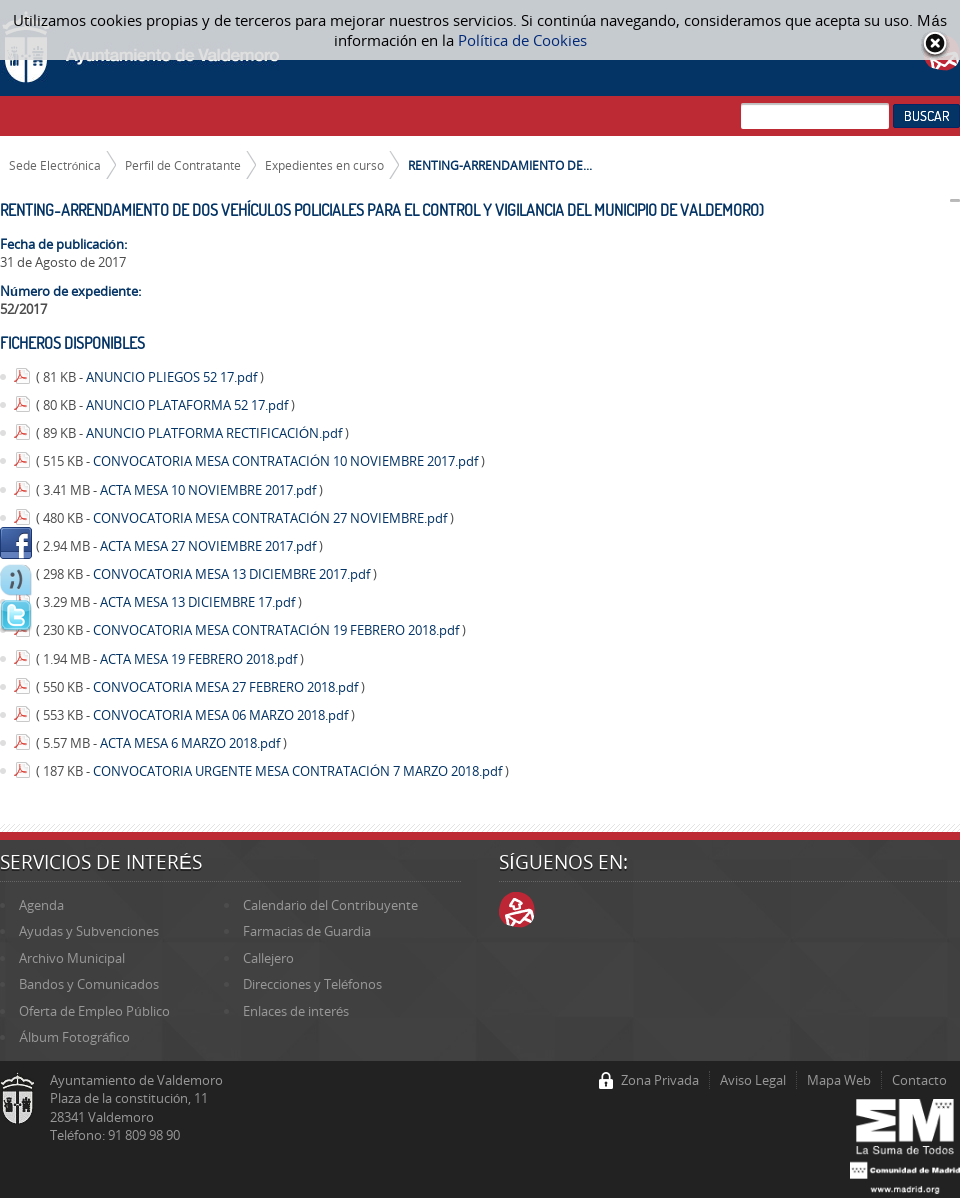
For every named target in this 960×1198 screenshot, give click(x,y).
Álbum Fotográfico (74, 1037)
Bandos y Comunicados (89, 984)
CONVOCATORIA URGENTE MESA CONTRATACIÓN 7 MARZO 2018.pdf (299, 771)
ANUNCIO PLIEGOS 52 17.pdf (173, 377)
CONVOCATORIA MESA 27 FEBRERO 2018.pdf (227, 687)
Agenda (41, 905)
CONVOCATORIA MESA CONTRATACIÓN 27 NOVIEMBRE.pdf (271, 518)
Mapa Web (839, 1080)
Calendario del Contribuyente (330, 905)
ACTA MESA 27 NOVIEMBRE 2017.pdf (209, 546)
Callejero (268, 958)
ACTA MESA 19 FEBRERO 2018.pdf (200, 659)
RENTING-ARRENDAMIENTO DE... (500, 165)
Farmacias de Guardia (307, 931)
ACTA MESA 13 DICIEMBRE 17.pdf (199, 602)
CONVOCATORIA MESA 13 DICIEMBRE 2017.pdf (233, 574)
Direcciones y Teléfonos (312, 984)
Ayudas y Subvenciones (89, 931)
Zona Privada (660, 1080)
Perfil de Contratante (183, 165)
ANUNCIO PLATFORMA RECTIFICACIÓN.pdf (215, 433)
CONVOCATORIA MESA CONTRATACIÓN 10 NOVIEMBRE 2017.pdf (287, 461)
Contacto (919, 1080)
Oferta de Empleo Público (94, 1011)
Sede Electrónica (55, 165)
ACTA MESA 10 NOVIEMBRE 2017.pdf (209, 490)
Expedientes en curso (324, 165)
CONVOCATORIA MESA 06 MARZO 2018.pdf (222, 715)
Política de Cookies (522, 40)
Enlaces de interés (296, 1011)
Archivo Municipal (72, 958)
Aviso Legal (753, 1080)
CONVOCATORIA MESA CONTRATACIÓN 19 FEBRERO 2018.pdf (277, 630)
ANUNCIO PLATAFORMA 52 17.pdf (188, 405)
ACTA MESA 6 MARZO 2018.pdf (191, 743)
